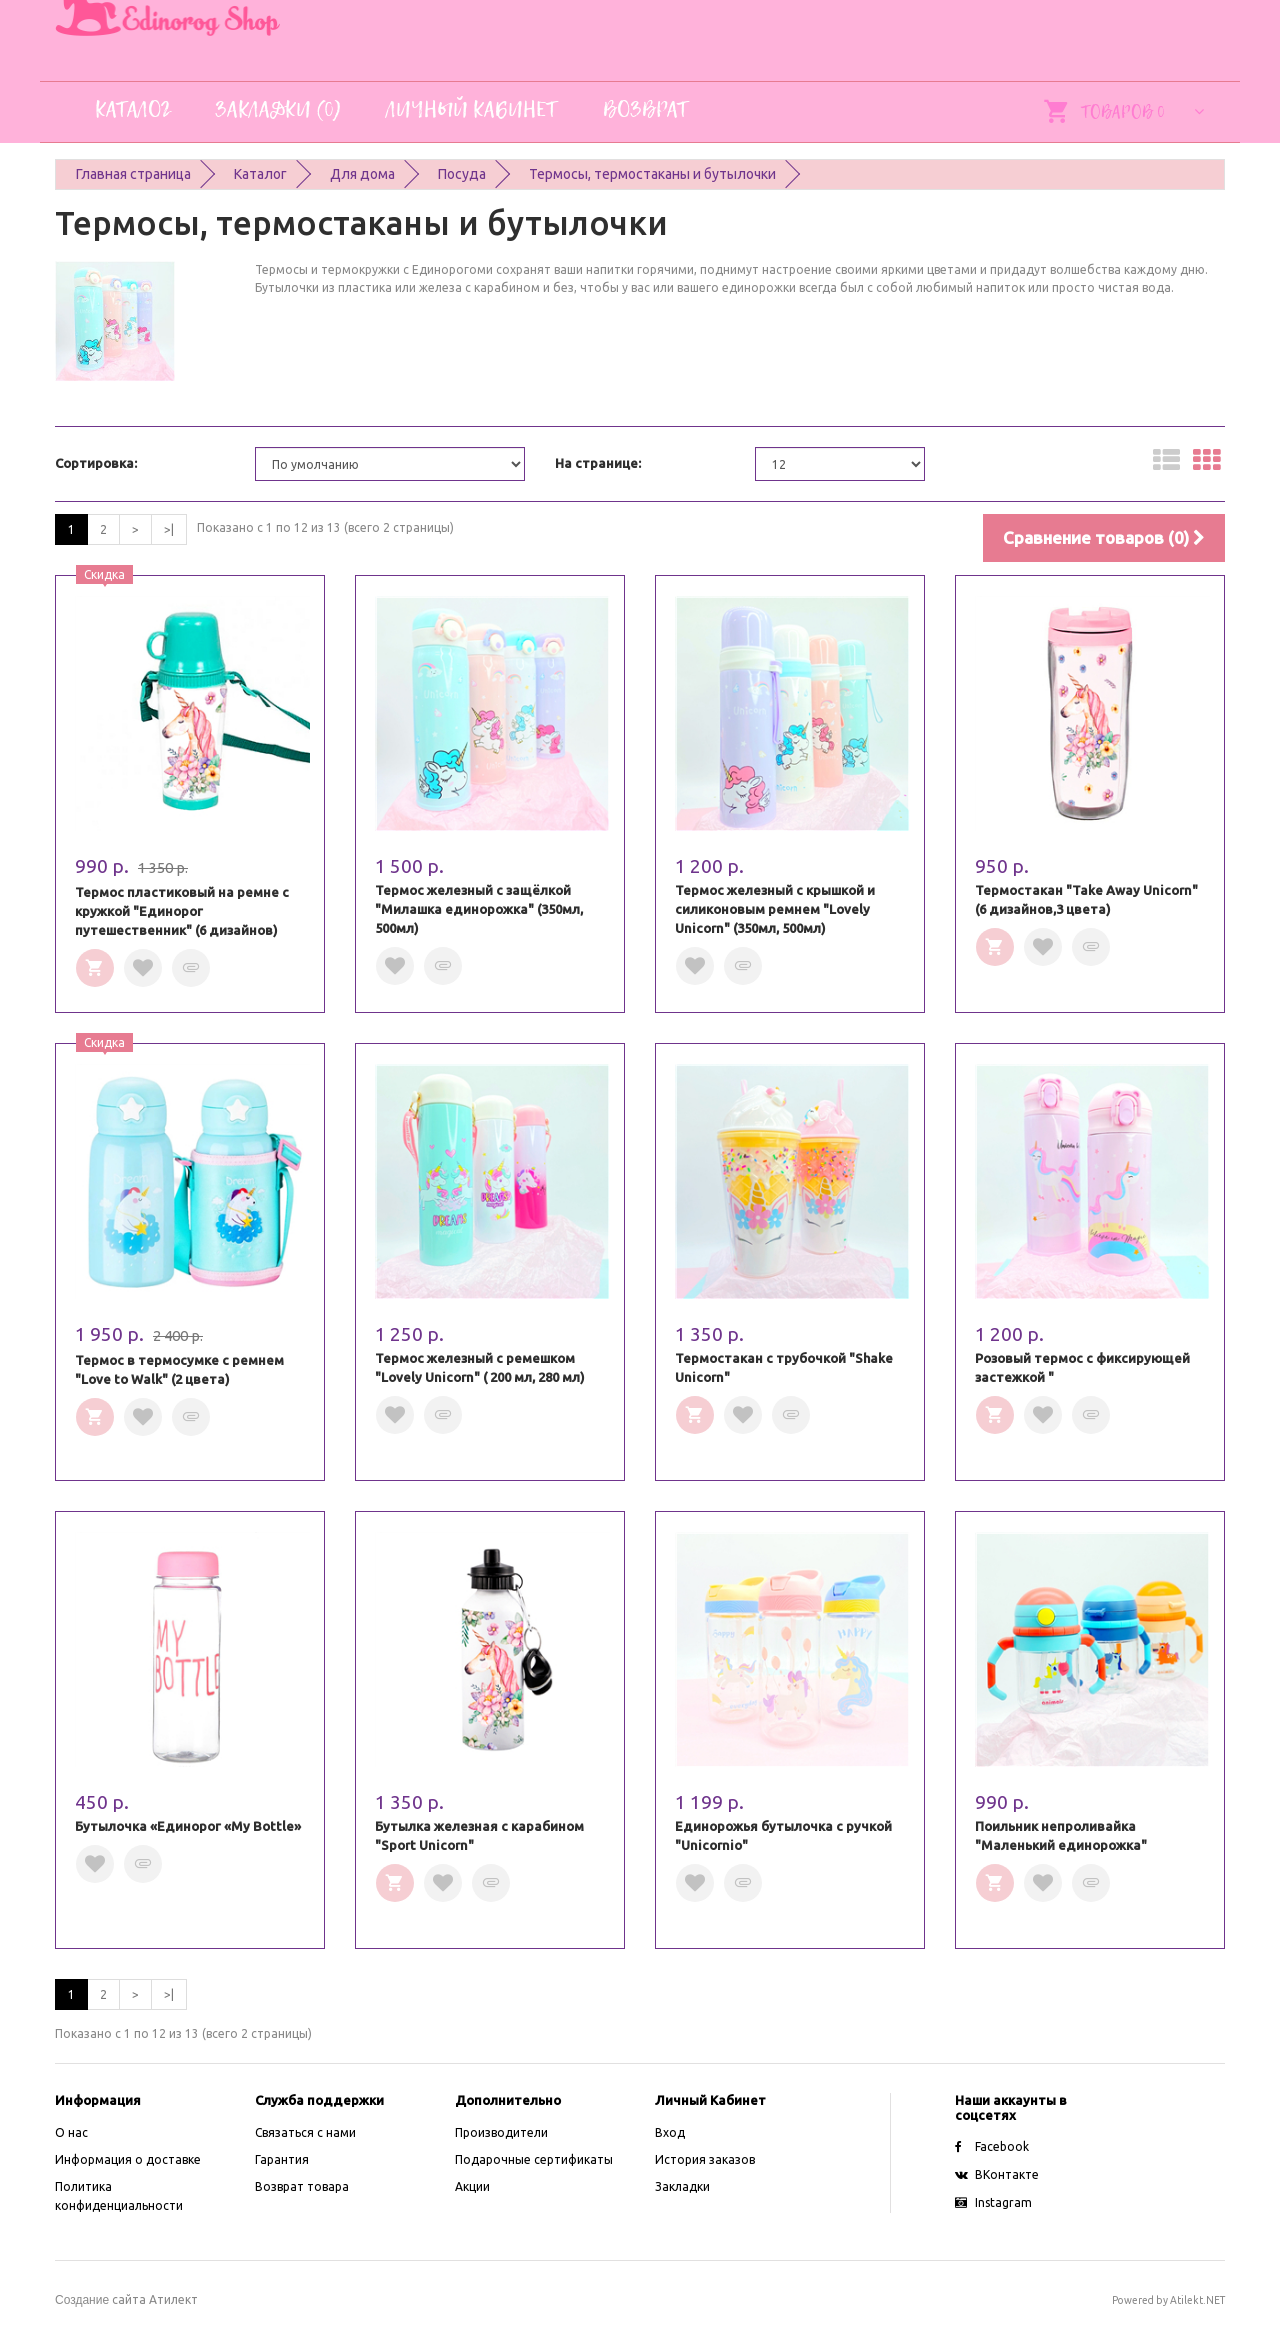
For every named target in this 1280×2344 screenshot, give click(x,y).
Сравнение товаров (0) (1104, 537)
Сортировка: (96, 463)
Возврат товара (302, 2186)
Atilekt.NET (1197, 2300)
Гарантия (282, 2159)
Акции (472, 2186)
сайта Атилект (126, 2299)
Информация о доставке (128, 2159)
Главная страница (133, 174)
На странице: (598, 463)
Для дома (362, 174)
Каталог (260, 174)
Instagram (993, 2202)
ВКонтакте (997, 2174)
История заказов (705, 2159)
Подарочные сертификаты (534, 2159)
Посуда (462, 174)
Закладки (682, 2186)
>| (169, 529)
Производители (501, 2132)
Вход (670, 2132)
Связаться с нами (305, 2132)
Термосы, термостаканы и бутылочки (652, 174)
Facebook (992, 2146)
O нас (71, 2132)
